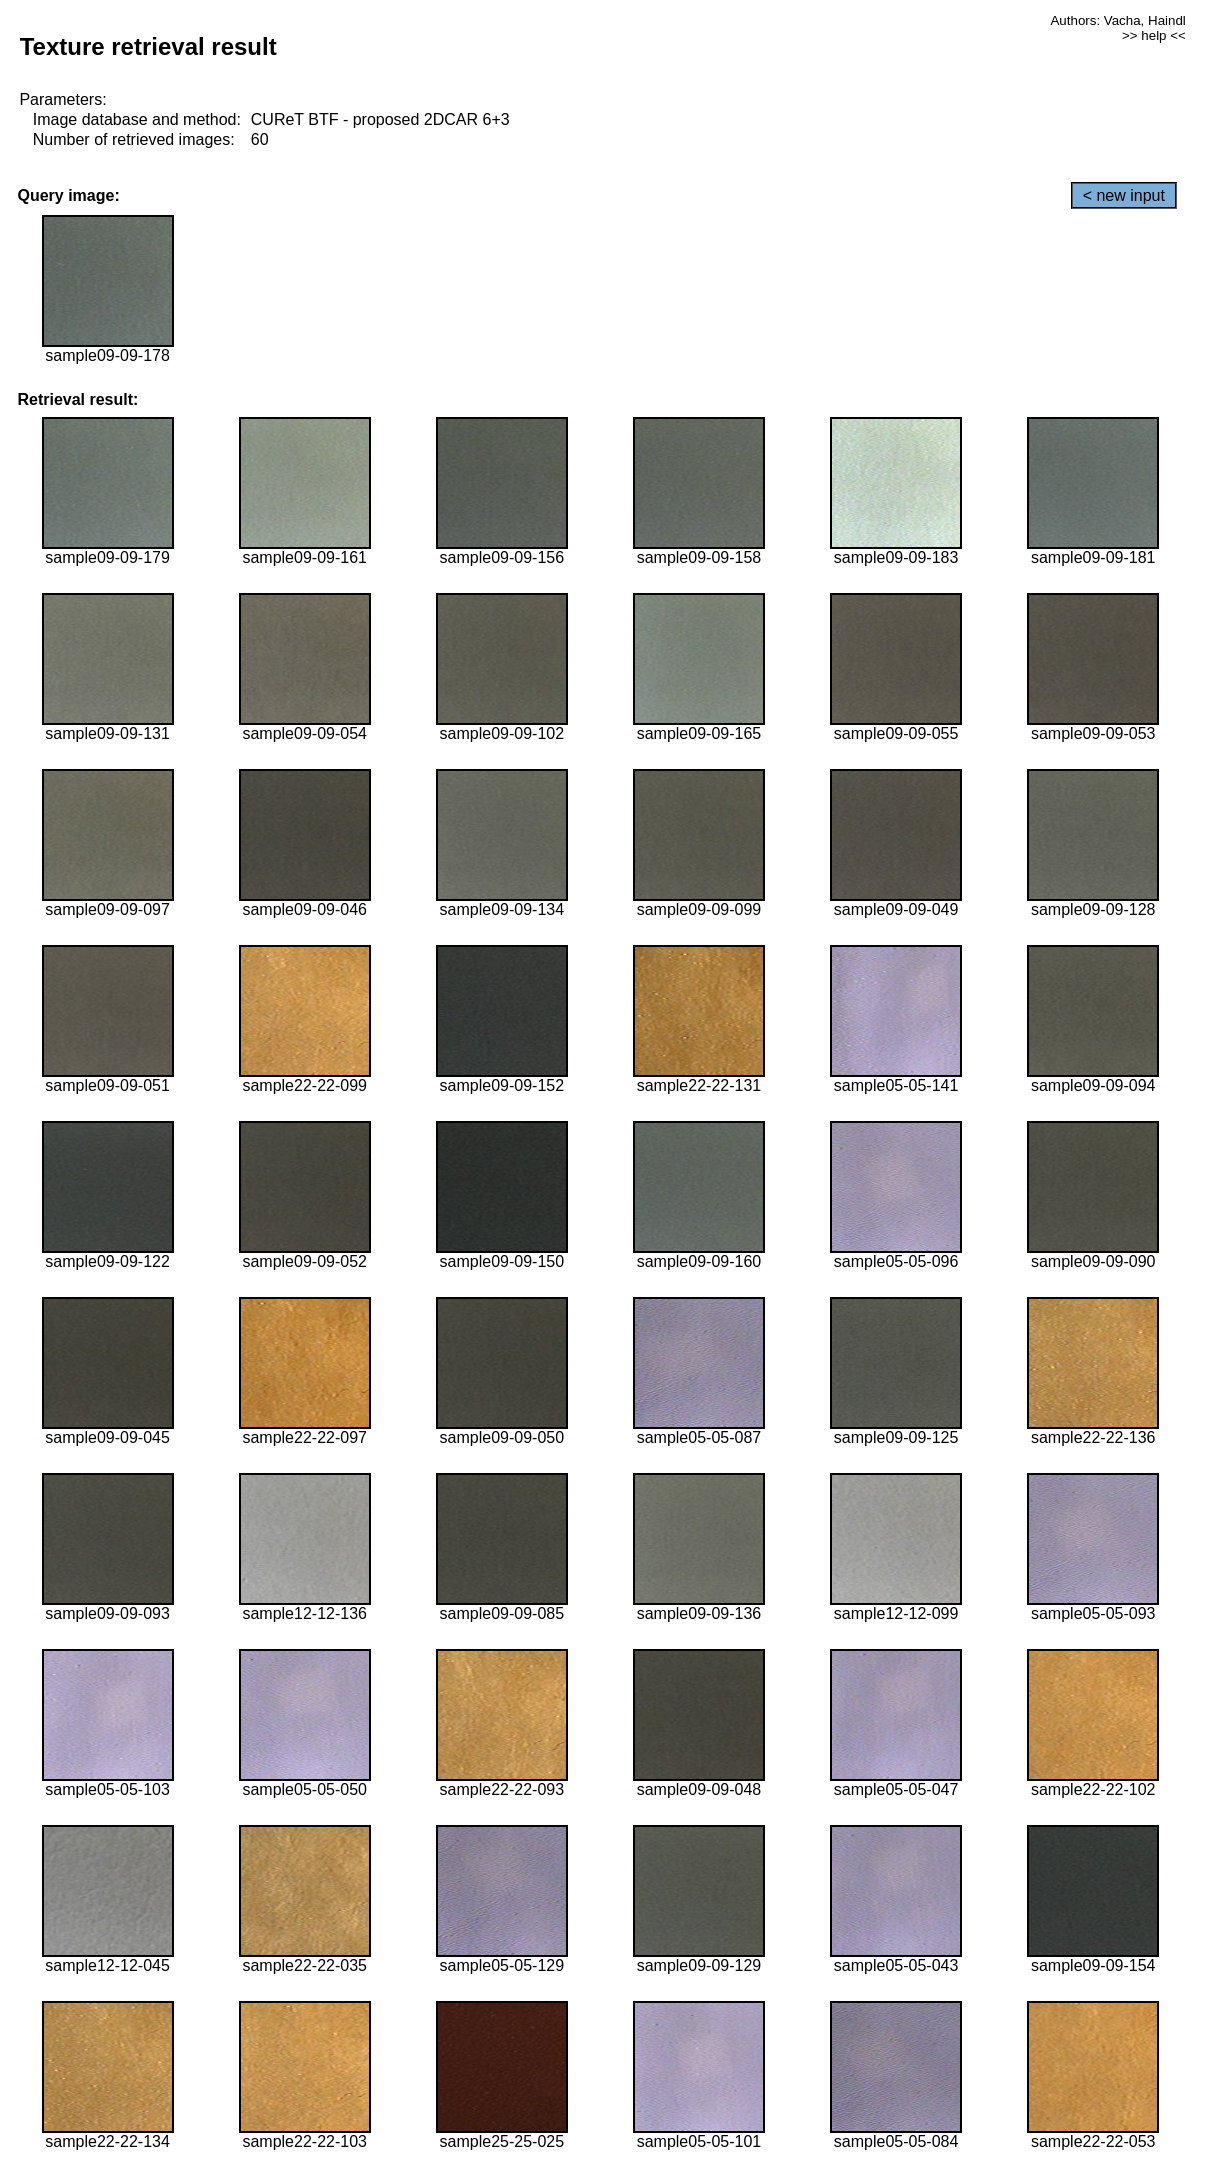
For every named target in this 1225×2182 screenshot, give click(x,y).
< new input (1124, 195)
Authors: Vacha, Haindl (1117, 20)
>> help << (1154, 35)
